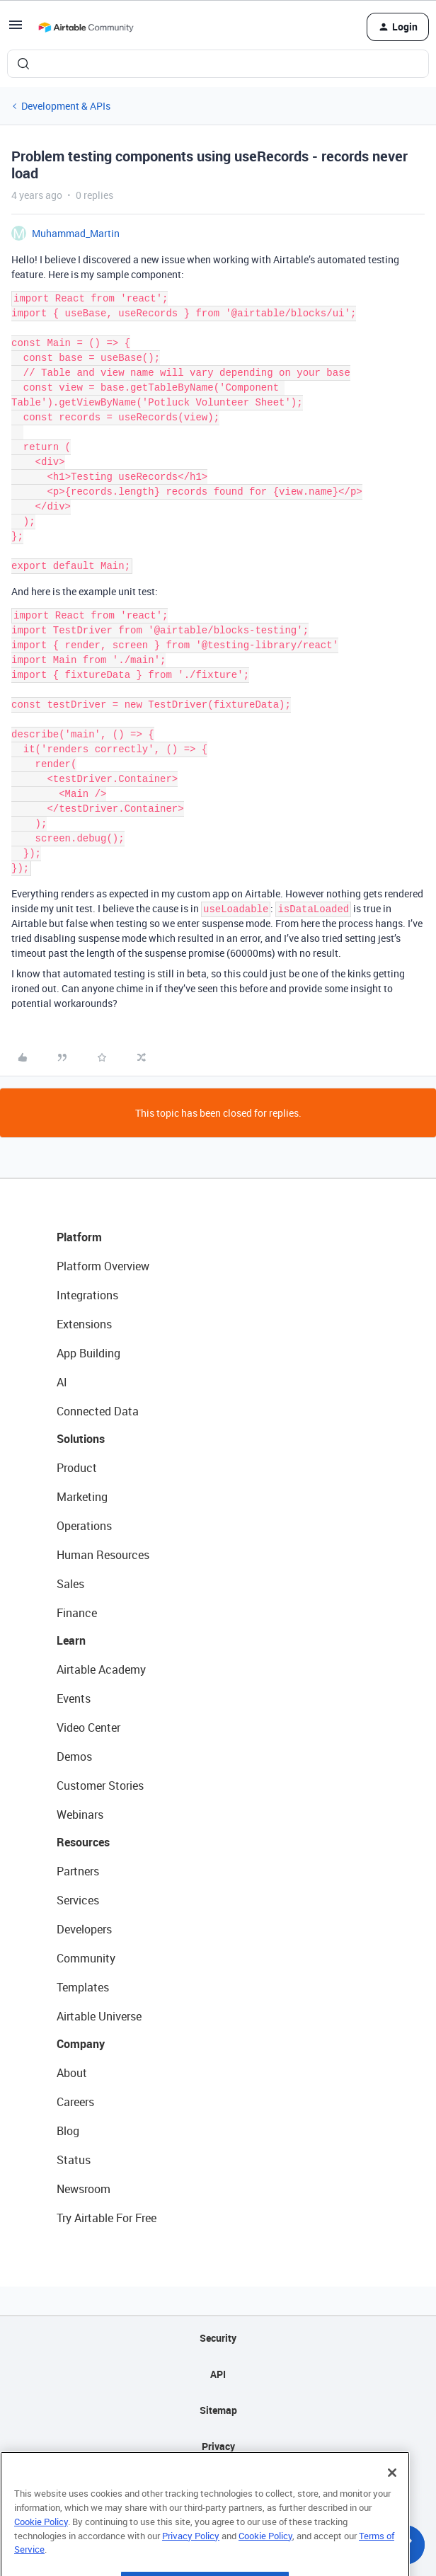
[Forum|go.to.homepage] (85, 27)
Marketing (82, 1497)
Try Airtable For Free (106, 2218)
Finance (77, 1613)
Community (86, 1958)
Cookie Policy (41, 2543)
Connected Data (98, 1411)
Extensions (84, 1324)
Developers (84, 1929)
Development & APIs (65, 106)
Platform (79, 1237)
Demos (74, 1756)
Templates (83, 1987)
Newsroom (83, 2189)
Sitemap (218, 2410)
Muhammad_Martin (76, 233)
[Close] (392, 2495)
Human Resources (103, 1555)
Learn (71, 1640)
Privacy (218, 2446)
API (218, 2374)
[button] (15, 29)
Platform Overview (103, 1266)
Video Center (88, 1727)
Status (74, 2160)
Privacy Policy (190, 2557)
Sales (70, 1584)
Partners (78, 1871)
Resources (83, 1842)
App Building (88, 1353)
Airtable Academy (101, 1669)
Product (77, 1468)
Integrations (87, 1295)
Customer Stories (100, 1785)
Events (74, 1698)
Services (78, 1900)
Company (81, 2044)
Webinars (80, 1814)
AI (62, 1382)
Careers (75, 2102)
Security (218, 2338)
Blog (68, 2131)
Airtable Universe (99, 2016)
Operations (84, 1526)
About (72, 2073)
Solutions (81, 1439)
